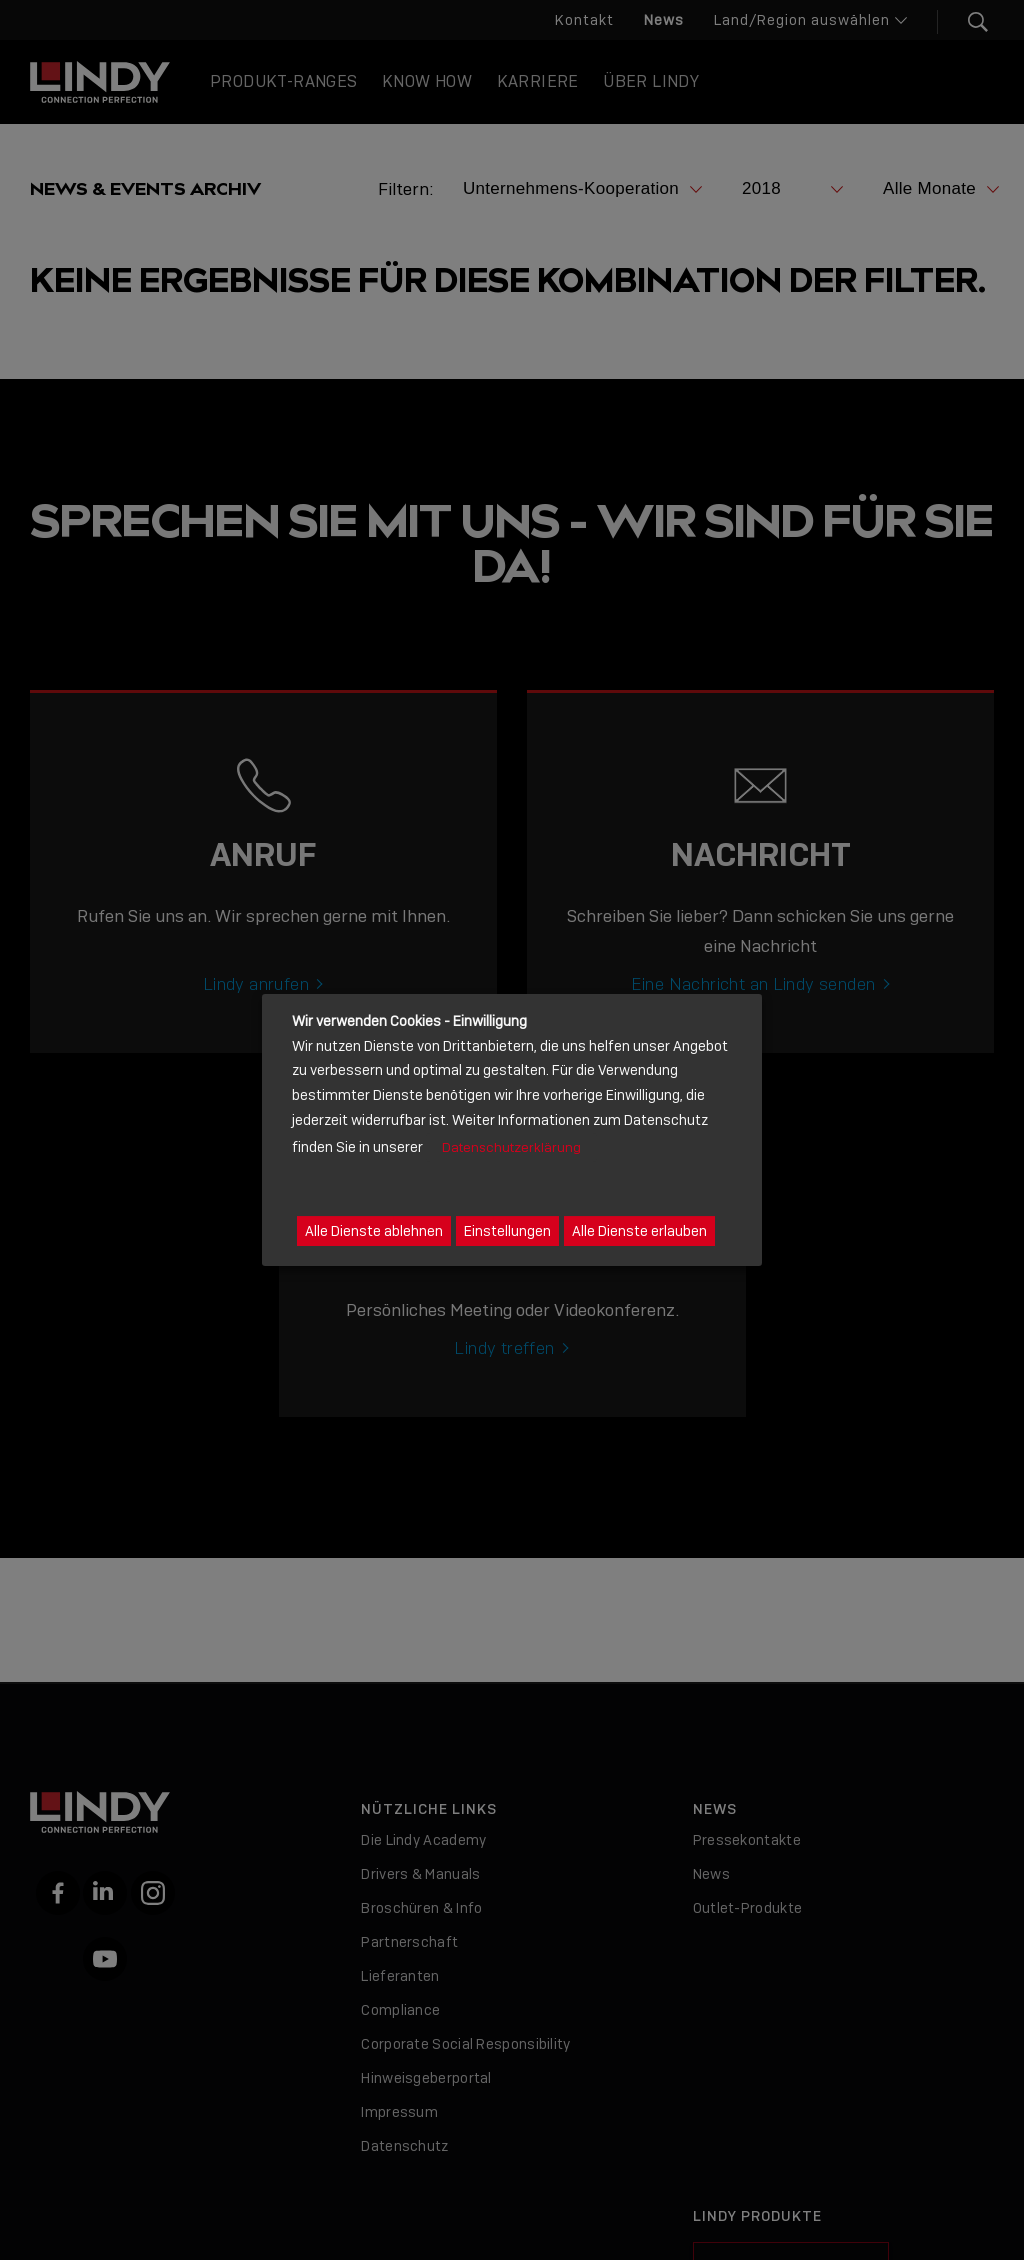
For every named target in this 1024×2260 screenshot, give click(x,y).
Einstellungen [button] (507, 1231)
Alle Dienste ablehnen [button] (374, 1231)
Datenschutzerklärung (511, 1147)
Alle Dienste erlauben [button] (639, 1231)
